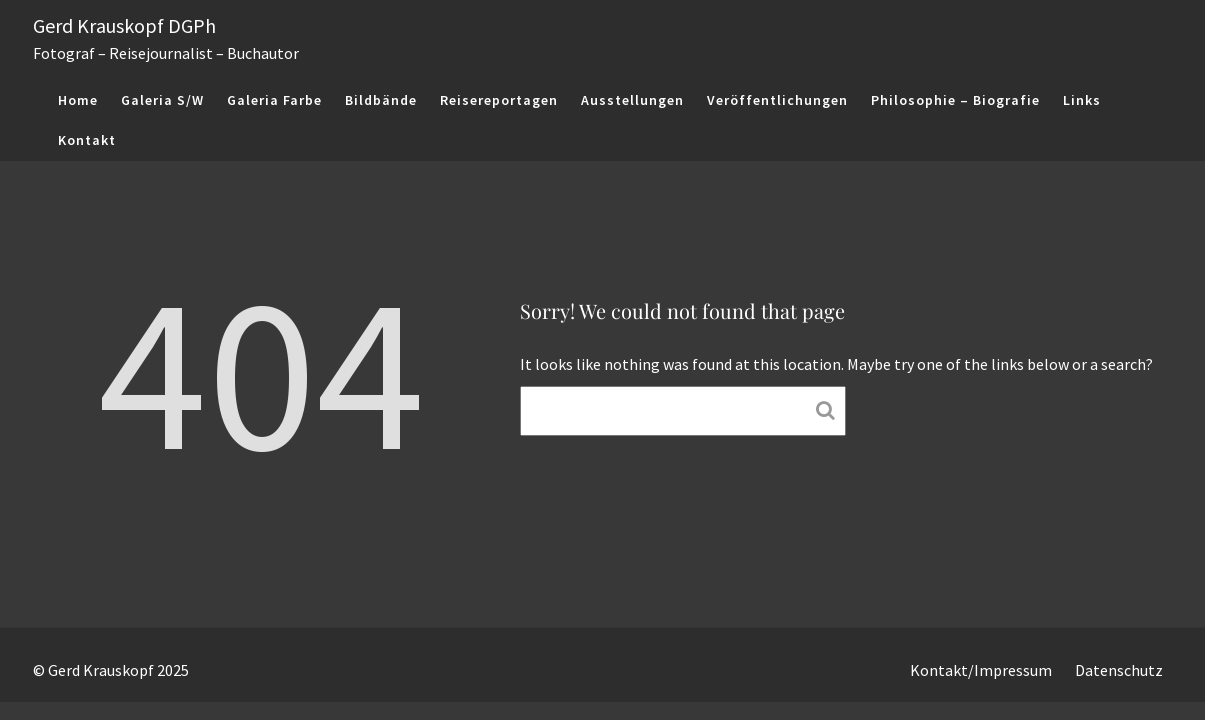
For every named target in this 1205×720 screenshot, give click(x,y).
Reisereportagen (499, 100)
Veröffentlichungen (777, 100)
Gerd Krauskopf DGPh (124, 25)
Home (78, 100)
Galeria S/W (162, 100)
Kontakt (87, 140)
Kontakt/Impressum (981, 670)
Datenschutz (1119, 670)
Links (1082, 100)
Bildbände (381, 100)
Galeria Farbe (274, 100)
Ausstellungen (632, 100)
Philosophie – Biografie (955, 100)
